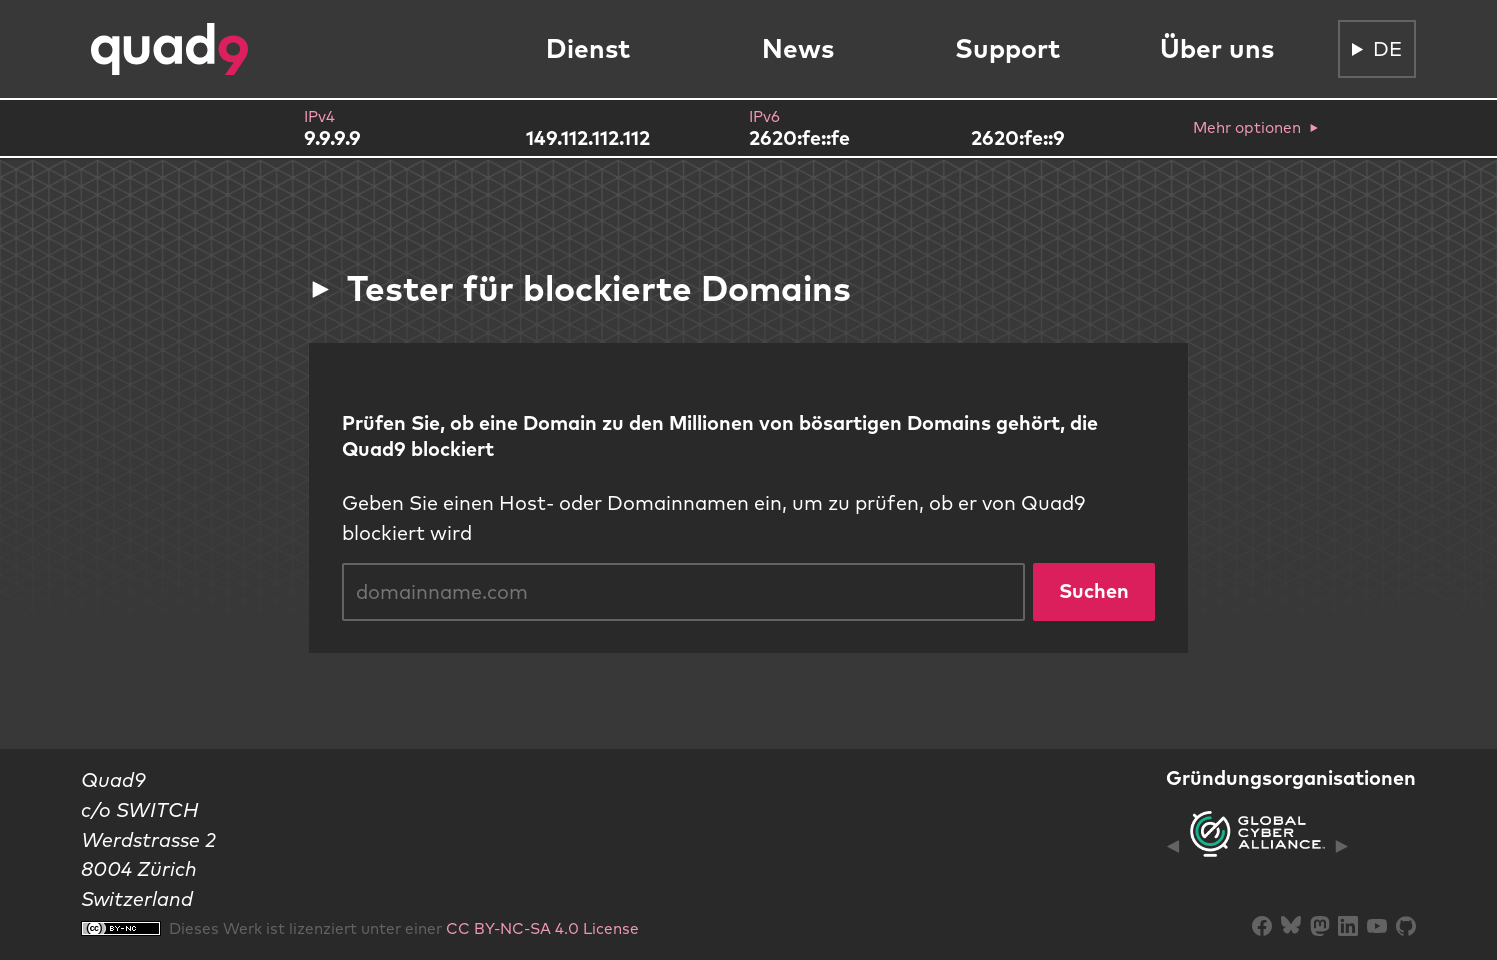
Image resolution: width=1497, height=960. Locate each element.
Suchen (1094, 590)
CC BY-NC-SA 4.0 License (542, 928)
